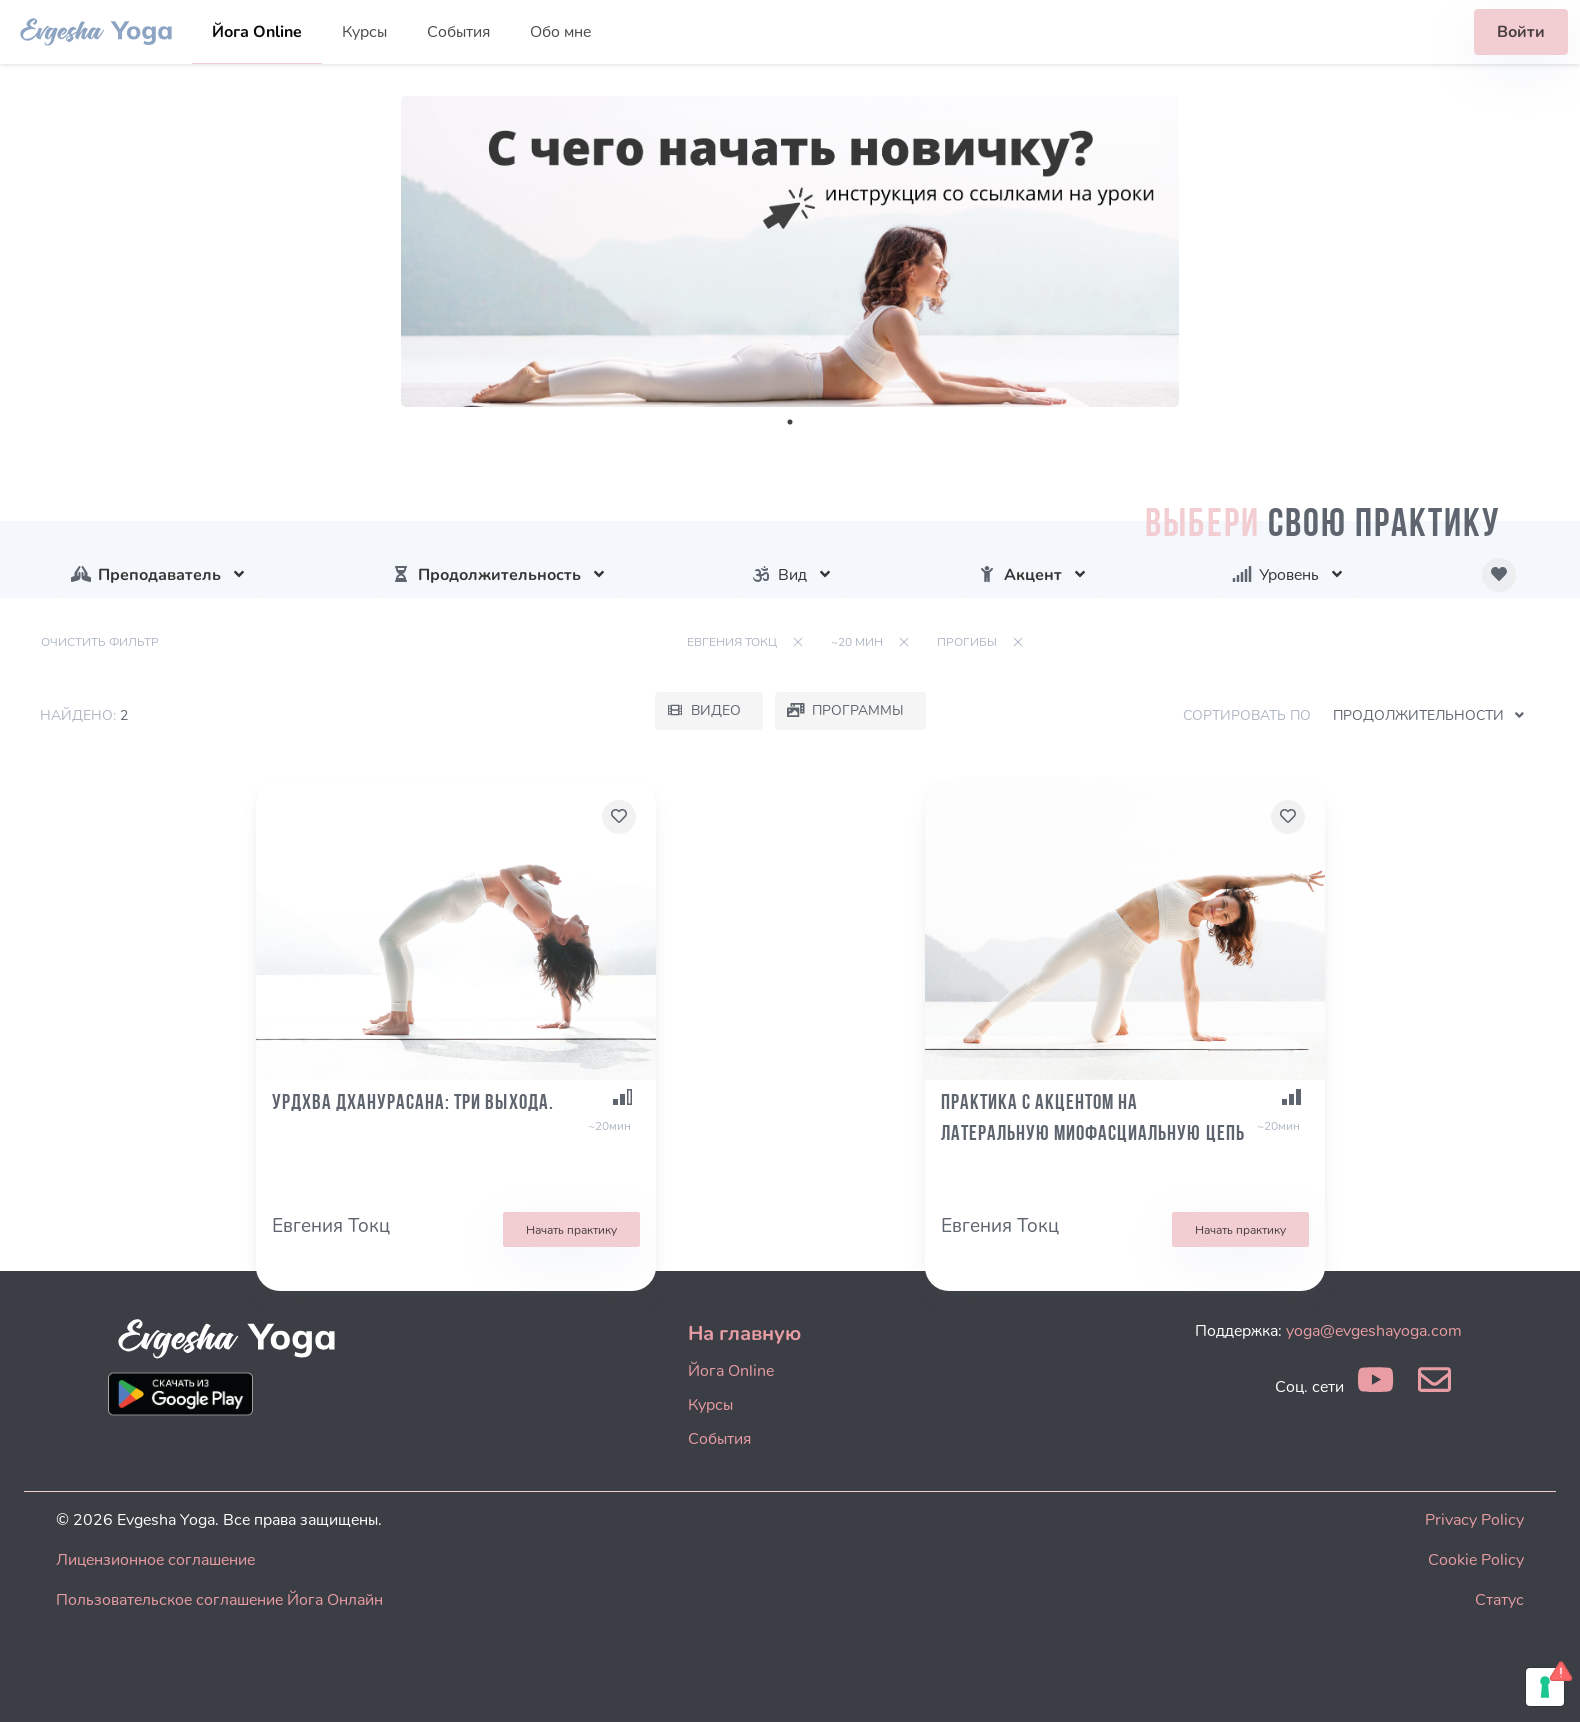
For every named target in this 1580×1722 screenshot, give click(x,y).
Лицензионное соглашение (155, 1560)
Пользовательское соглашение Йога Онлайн (219, 1600)
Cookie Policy (1476, 1560)
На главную (744, 1333)
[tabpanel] (790, 251)
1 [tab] (790, 422)
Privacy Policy (1474, 1520)
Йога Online (257, 32)
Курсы (364, 32)
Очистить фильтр (100, 642)
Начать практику (571, 1230)
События (458, 32)
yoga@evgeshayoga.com (1374, 1331)
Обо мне (560, 32)
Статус (1499, 1600)
